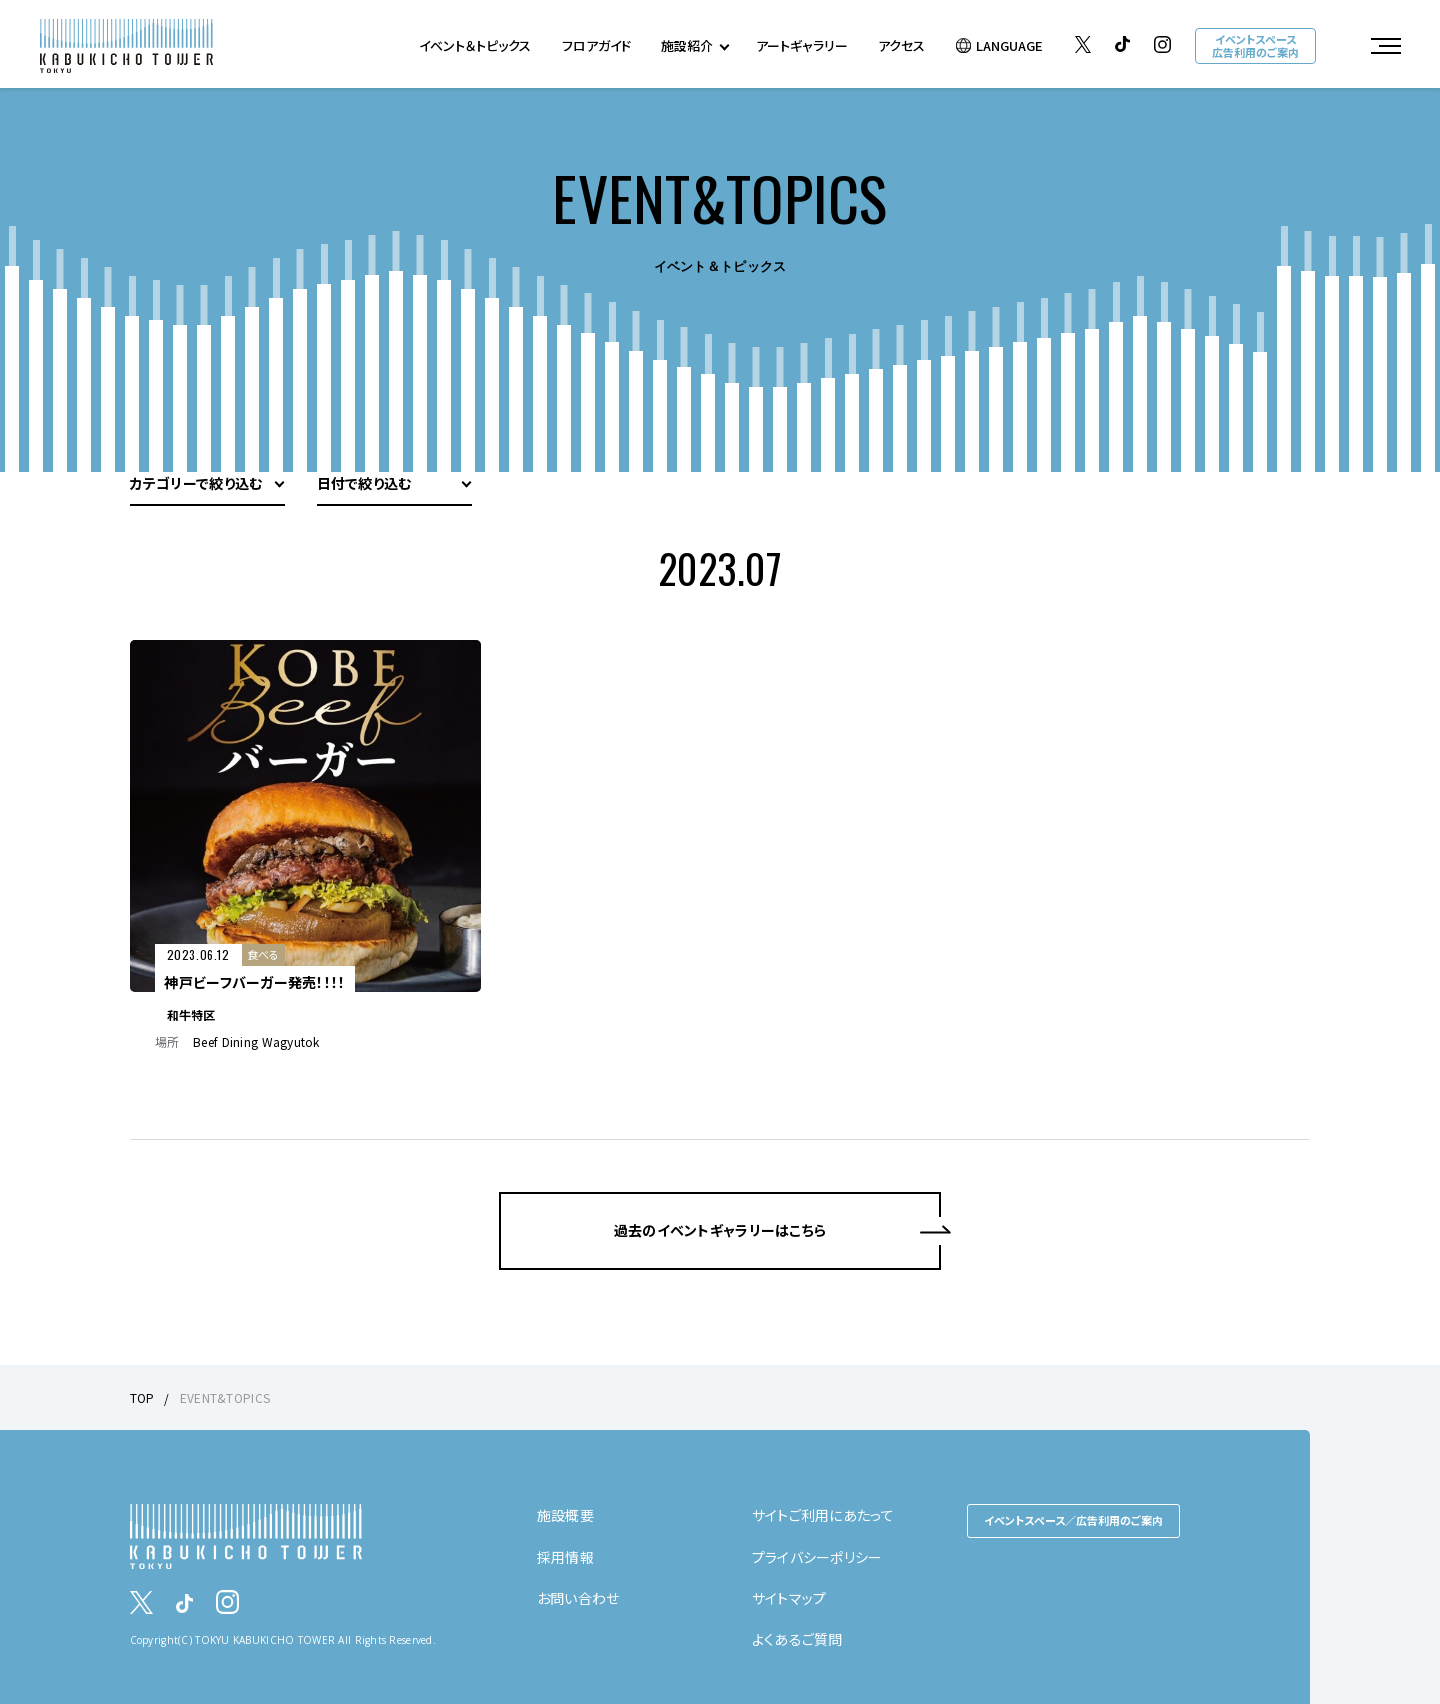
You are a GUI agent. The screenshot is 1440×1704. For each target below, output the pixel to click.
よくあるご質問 (797, 1639)
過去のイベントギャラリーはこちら (720, 1230)
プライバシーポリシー (817, 1557)
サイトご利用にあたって (823, 1515)
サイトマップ (789, 1598)
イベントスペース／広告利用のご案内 (1073, 1520)
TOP (142, 1397)
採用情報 (565, 1557)
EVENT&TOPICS (225, 1397)
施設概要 (565, 1515)
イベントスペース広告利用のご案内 (1255, 45)
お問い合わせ (578, 1598)
